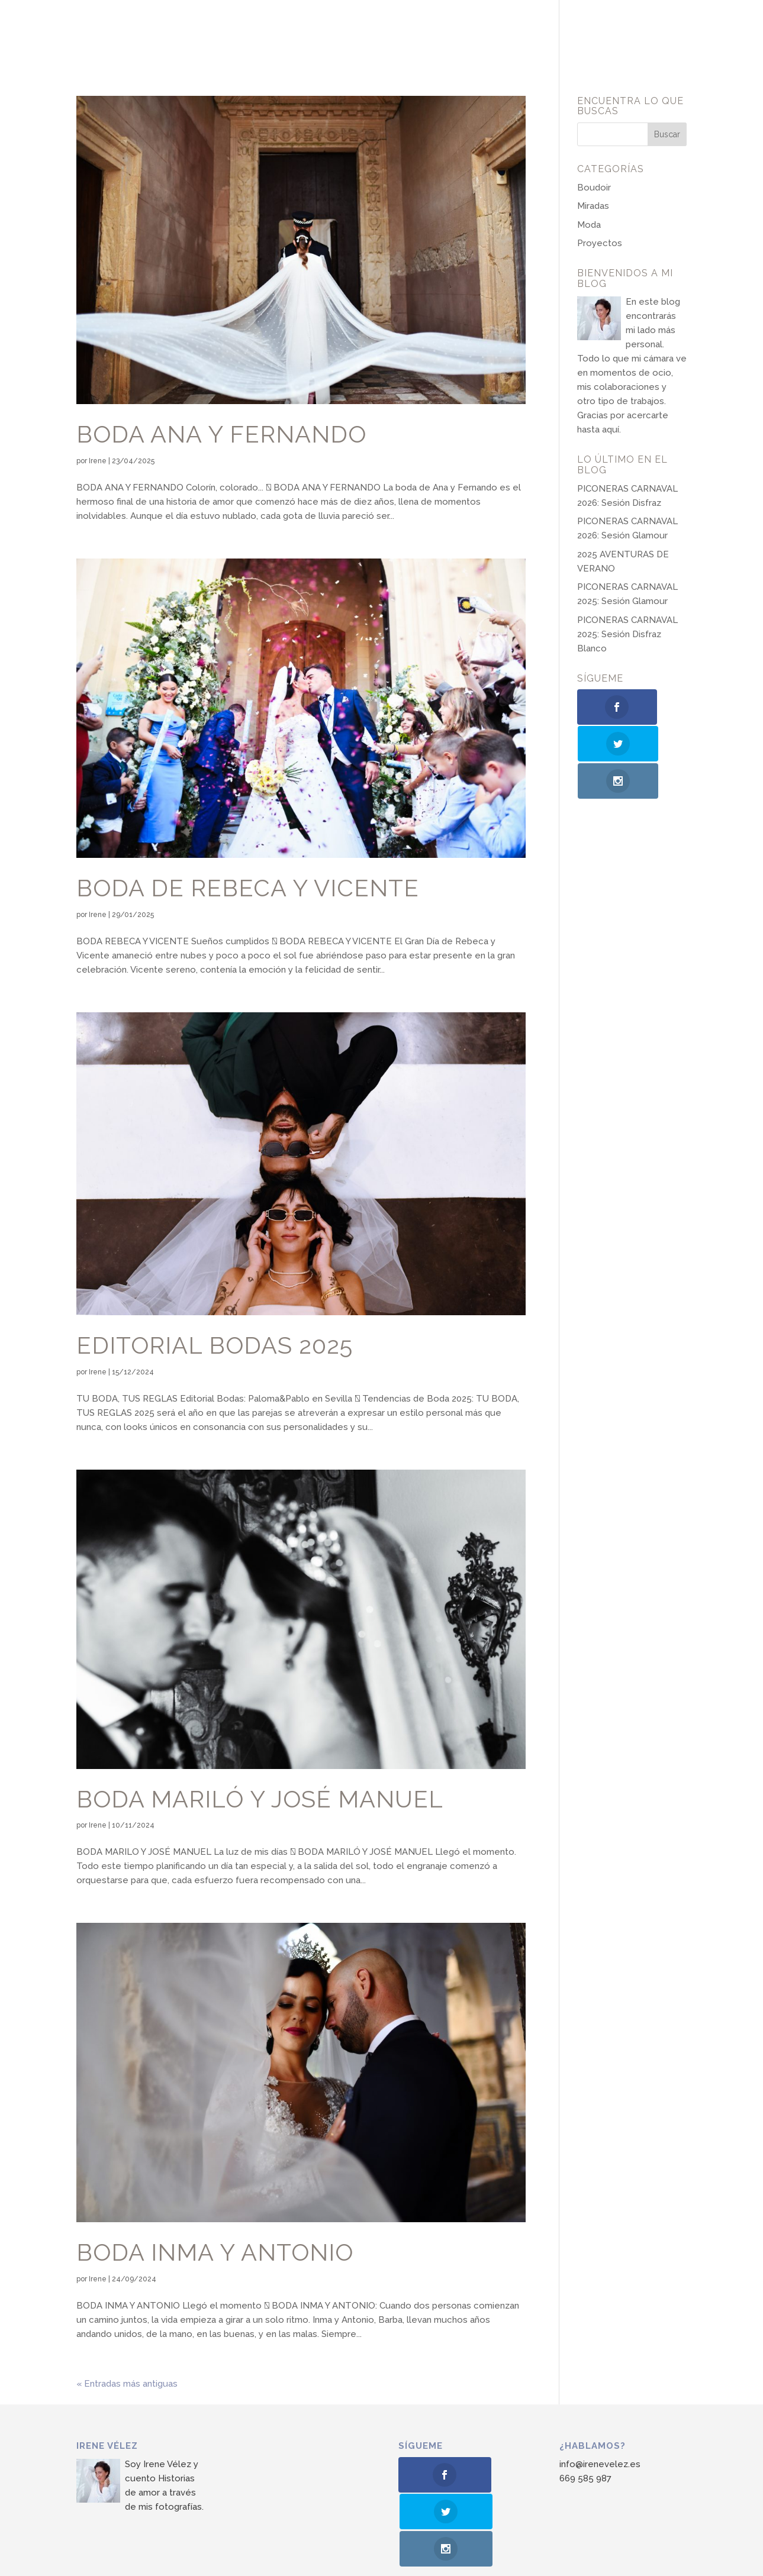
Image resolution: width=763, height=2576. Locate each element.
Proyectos (599, 243)
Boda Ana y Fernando (221, 434)
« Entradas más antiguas (127, 2383)
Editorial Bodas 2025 (214, 1345)
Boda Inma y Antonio (214, 2252)
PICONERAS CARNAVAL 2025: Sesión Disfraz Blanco (627, 634)
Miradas (593, 206)
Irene (98, 461)
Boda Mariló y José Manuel (259, 1799)
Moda (589, 224)
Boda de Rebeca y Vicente (247, 888)
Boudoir (594, 187)
